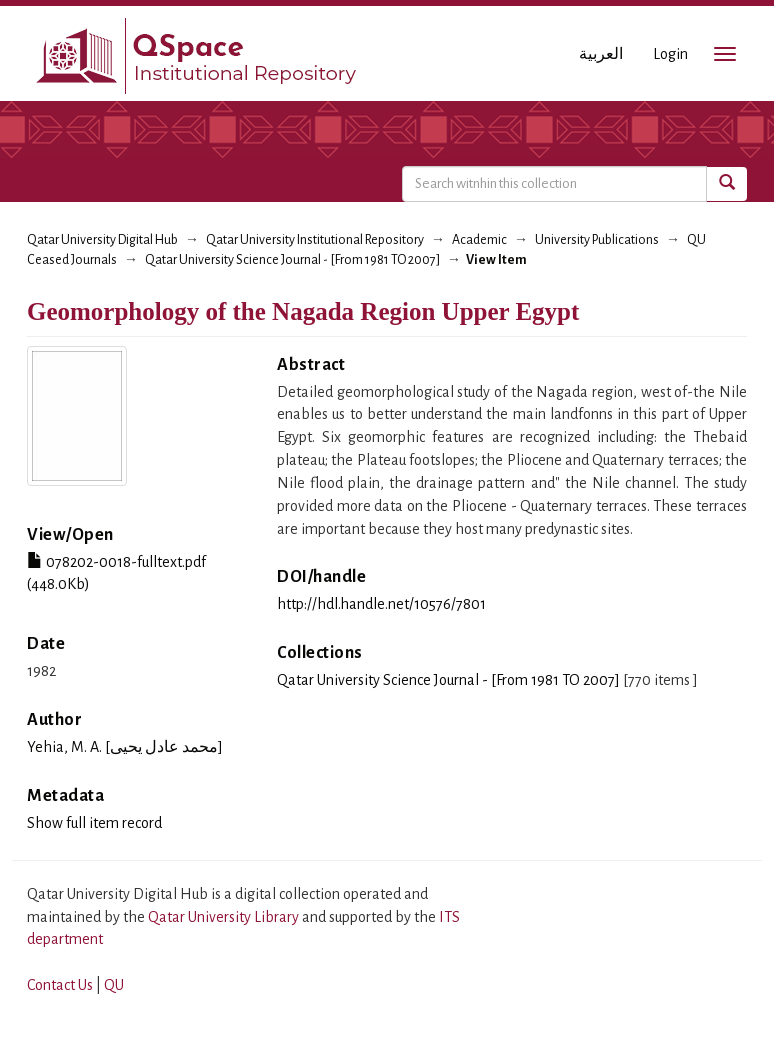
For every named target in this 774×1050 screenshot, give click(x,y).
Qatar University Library (225, 917)
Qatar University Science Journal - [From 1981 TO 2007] (292, 260)
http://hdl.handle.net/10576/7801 (381, 604)
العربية (601, 54)
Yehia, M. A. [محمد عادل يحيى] (125, 747)
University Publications (597, 240)
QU (114, 985)
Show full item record (94, 823)
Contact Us (60, 985)
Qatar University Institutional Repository (315, 240)
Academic (479, 240)
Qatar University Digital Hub (102, 240)
